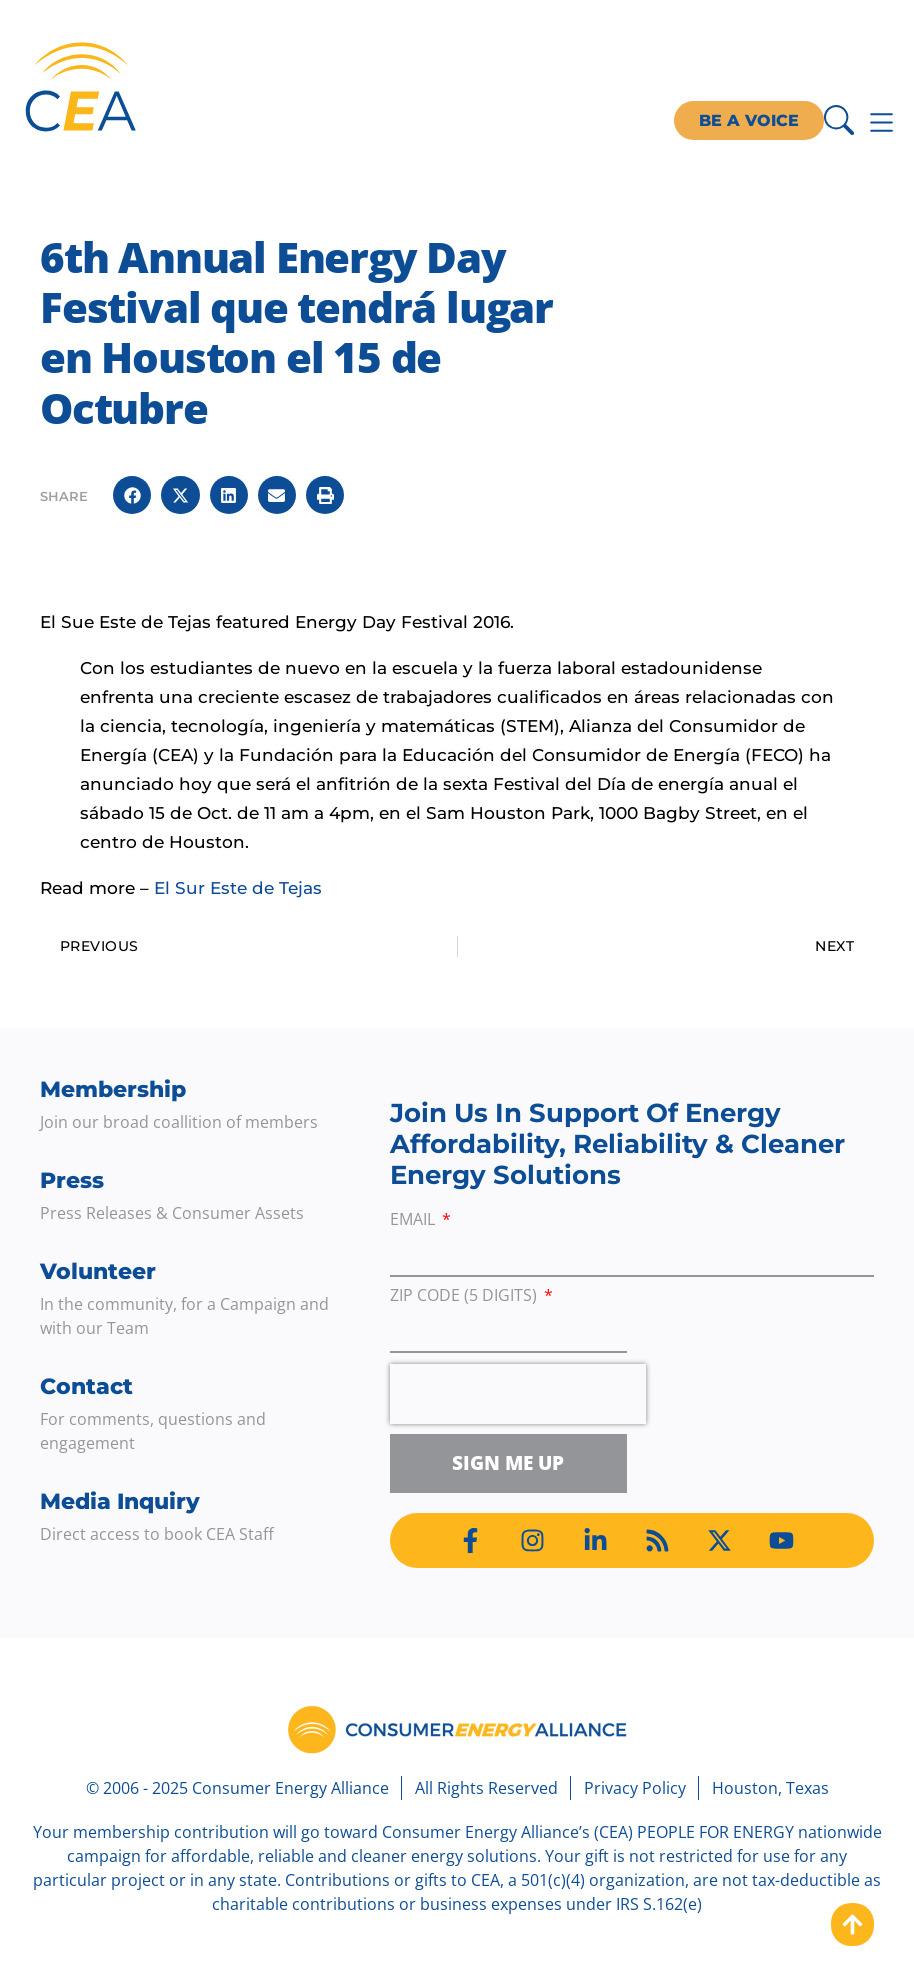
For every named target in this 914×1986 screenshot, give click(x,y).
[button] (132, 495)
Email (414, 1220)
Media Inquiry (120, 1501)
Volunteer (98, 1271)
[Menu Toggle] (881, 122)
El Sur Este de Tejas (238, 888)
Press (72, 1180)
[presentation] (518, 1394)
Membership (113, 1089)
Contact (86, 1386)
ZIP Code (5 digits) (465, 1296)
